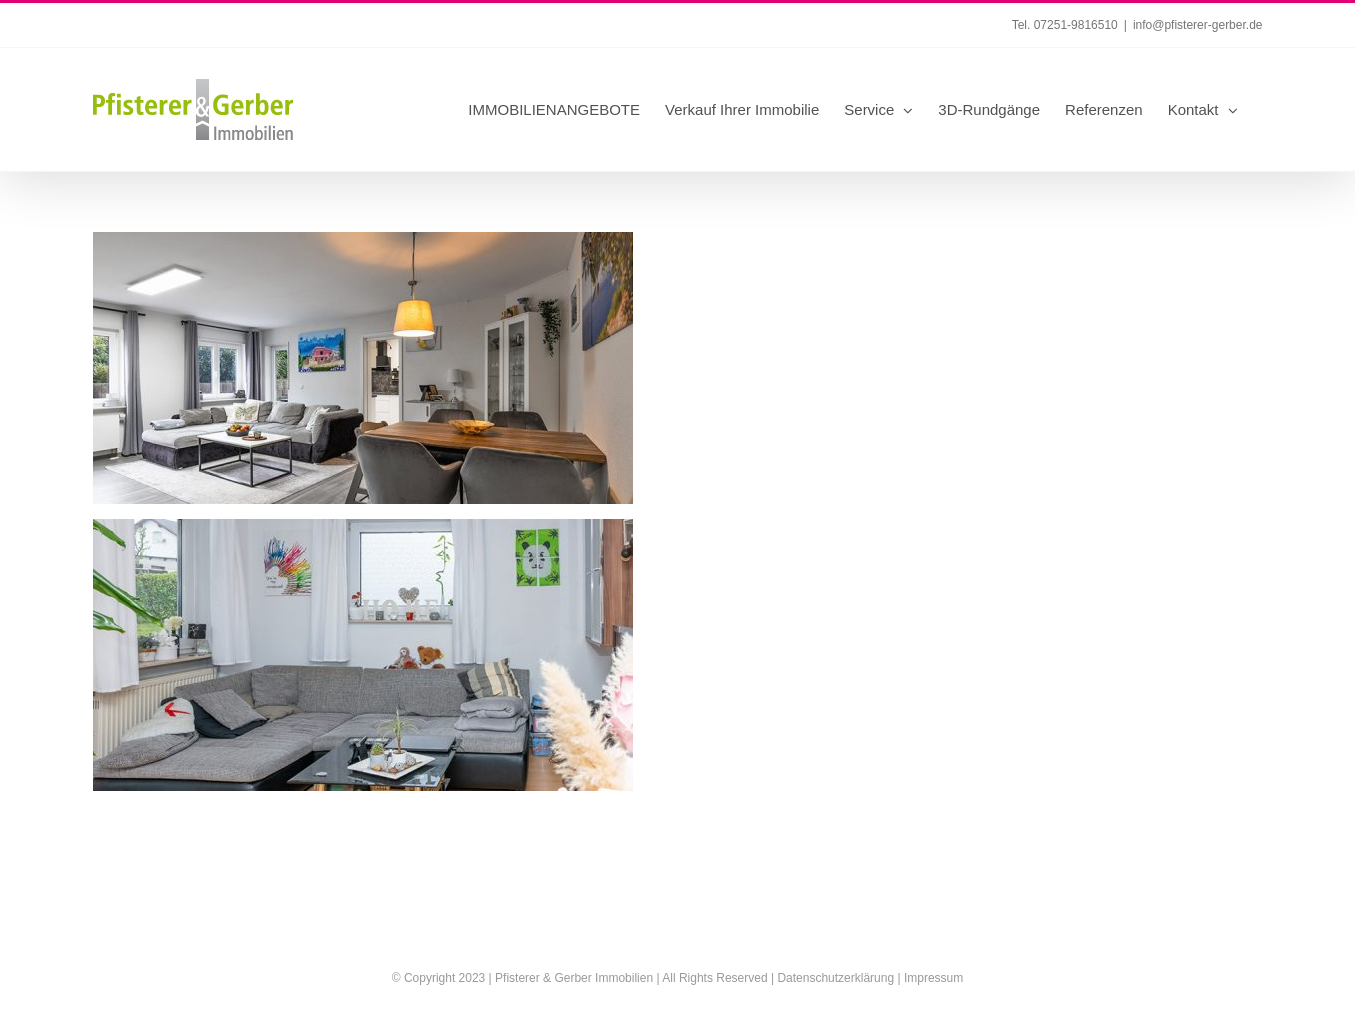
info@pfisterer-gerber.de (1198, 25)
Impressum (933, 978)
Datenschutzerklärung (835, 978)
